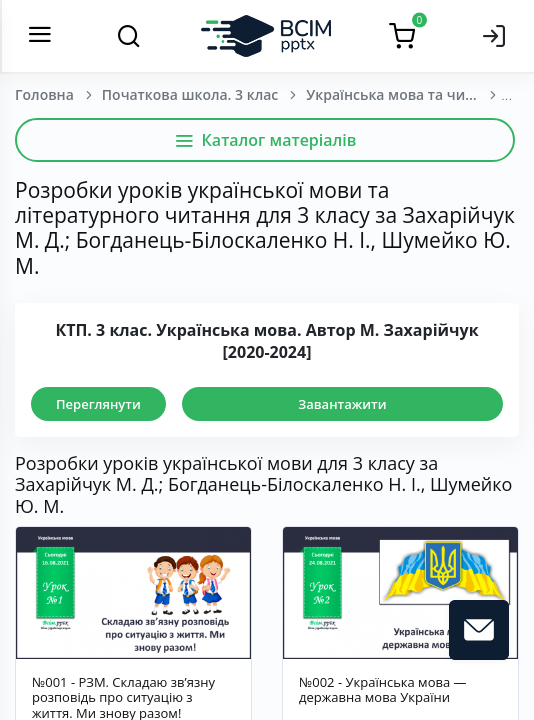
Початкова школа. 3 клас (190, 94)
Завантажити (342, 404)
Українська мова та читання (406, 94)
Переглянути (98, 404)
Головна (44, 94)
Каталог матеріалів (265, 140)
